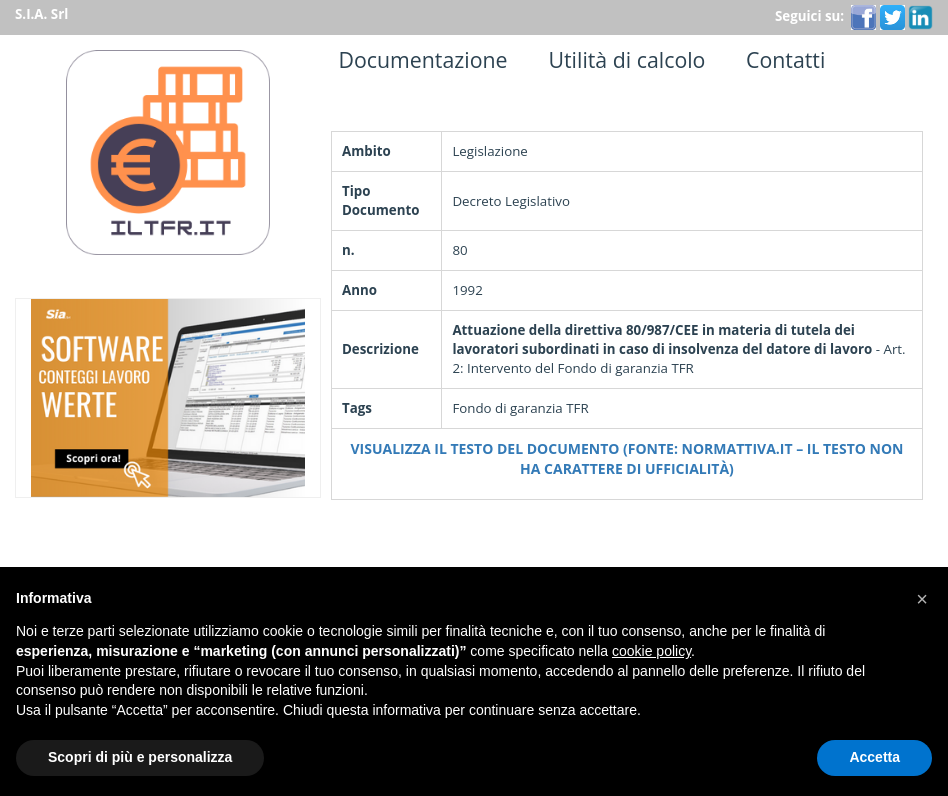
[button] (922, 599)
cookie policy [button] (651, 651)
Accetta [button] (874, 757)
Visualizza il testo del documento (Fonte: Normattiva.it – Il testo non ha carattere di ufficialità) (627, 458)
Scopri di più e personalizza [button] (140, 757)
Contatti (780, 59)
